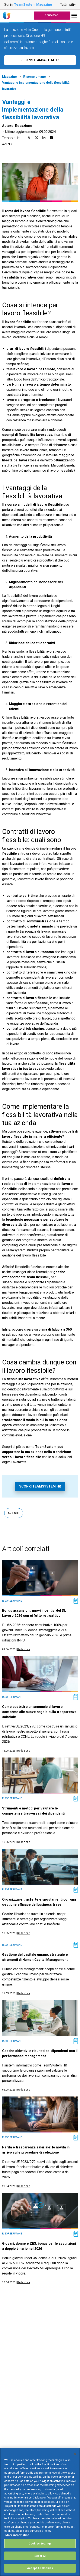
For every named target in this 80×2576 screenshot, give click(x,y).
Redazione (23, 126)
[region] (40, 2512)
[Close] (75, 2453)
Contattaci (52, 15)
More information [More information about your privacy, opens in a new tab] (17, 2535)
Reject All (40, 2555)
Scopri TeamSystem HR (40, 1486)
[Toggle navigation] (74, 15)
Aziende (7, 144)
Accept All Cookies (40, 2568)
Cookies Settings (40, 2543)
